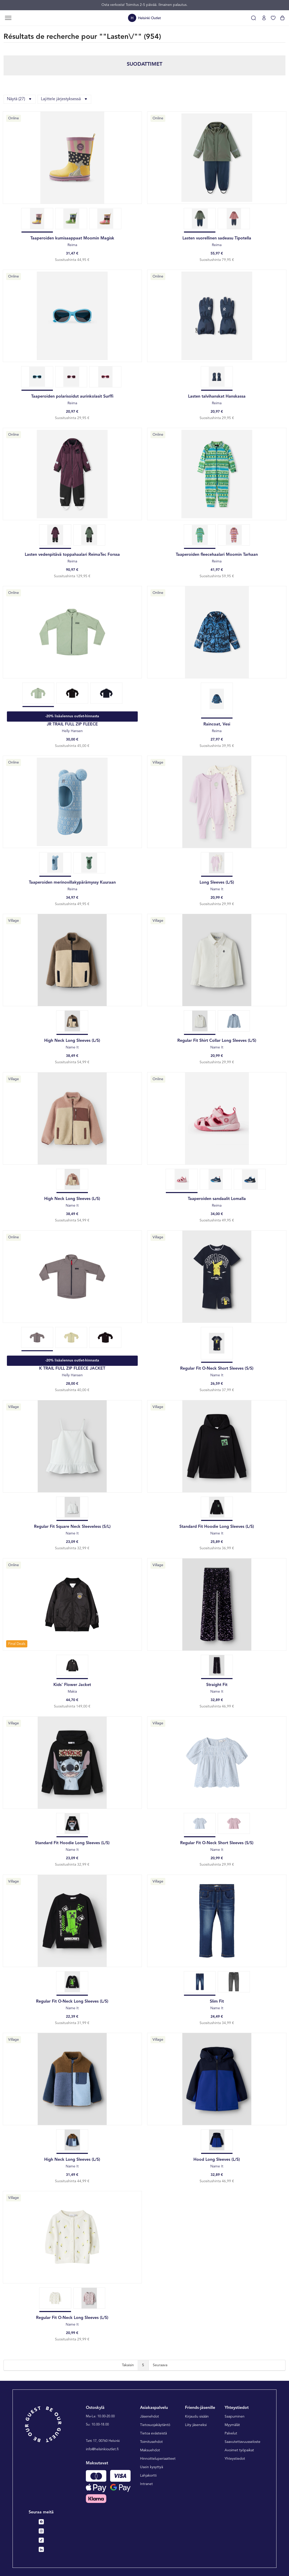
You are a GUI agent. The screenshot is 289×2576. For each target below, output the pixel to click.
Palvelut (231, 2433)
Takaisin (128, 2365)
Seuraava (160, 2365)
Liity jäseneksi (196, 2425)
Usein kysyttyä (151, 2467)
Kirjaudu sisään (197, 2416)
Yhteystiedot (235, 2459)
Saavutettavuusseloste (242, 2442)
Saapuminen (235, 2416)
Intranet (146, 2484)
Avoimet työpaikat (239, 2450)
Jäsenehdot (149, 2416)
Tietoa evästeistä (153, 2433)
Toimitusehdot (151, 2442)
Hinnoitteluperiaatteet (158, 2459)
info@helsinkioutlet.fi (102, 2449)
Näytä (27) (19, 99)
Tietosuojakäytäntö (155, 2425)
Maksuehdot (150, 2450)
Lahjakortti (148, 2475)
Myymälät (232, 2425)
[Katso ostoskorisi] (282, 17)
